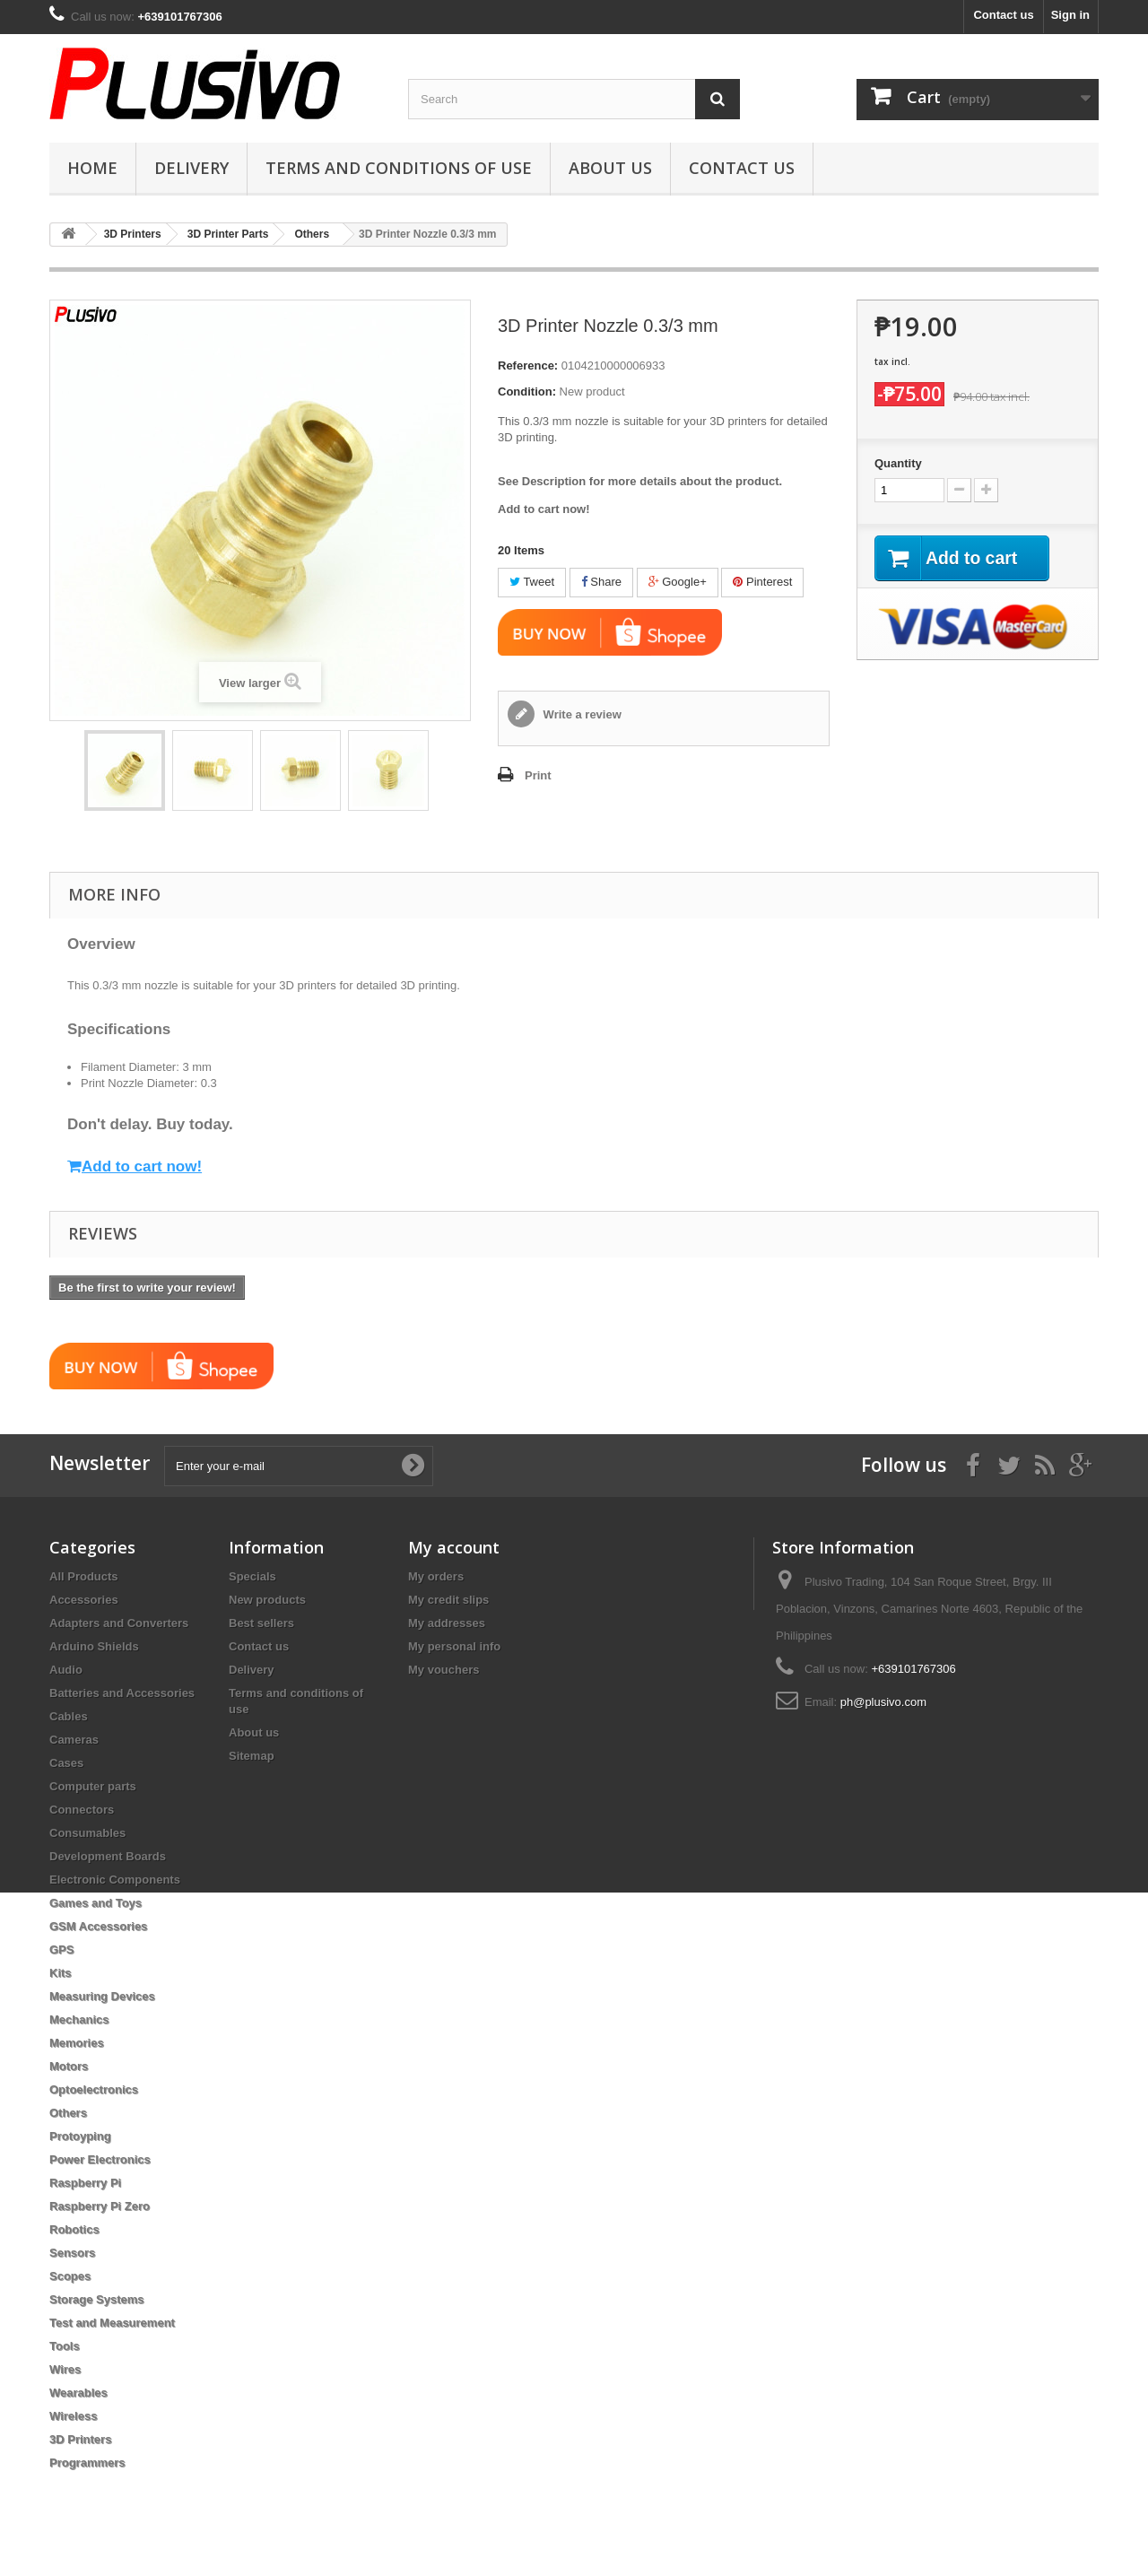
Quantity (898, 463)
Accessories (83, 1599)
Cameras (74, 1739)
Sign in (1070, 15)
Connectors (81, 1809)
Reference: (528, 365)
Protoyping (80, 2136)
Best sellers (261, 1623)
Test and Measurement (112, 2322)
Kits (60, 1973)
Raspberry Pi (85, 2182)
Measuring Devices (102, 1996)
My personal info (454, 1646)
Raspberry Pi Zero (99, 2206)
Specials (252, 1576)
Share (601, 581)
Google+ (677, 581)
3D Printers (80, 2439)
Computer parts (92, 1786)
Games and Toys (95, 1903)
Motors (68, 2066)
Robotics (74, 2229)
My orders (436, 1576)
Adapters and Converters (118, 1623)
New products (267, 1599)
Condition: (527, 391)
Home (92, 167)
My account (454, 1547)
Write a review (581, 714)
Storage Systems (96, 2299)
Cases (66, 1763)
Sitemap (251, 1755)
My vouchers (443, 1669)
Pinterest (762, 581)
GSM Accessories (98, 1926)
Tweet (531, 581)
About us (610, 167)
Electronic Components (114, 1879)
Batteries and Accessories (122, 1693)
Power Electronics (100, 2159)
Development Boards (107, 1856)
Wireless (73, 2416)
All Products (83, 1576)
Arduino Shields (94, 1646)
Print (538, 775)
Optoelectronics (93, 2089)
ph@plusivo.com (883, 1702)
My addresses (446, 1623)
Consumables (87, 1833)
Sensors (72, 2252)
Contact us (1003, 15)
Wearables (78, 2392)
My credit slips (448, 1599)
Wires (65, 2369)
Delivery (191, 167)
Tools (64, 2346)
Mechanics (79, 2019)
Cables (68, 1716)
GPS (61, 1949)
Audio (66, 1669)
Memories (76, 2042)
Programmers (87, 2462)
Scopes (70, 2276)
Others (68, 2112)
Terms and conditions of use (398, 167)
